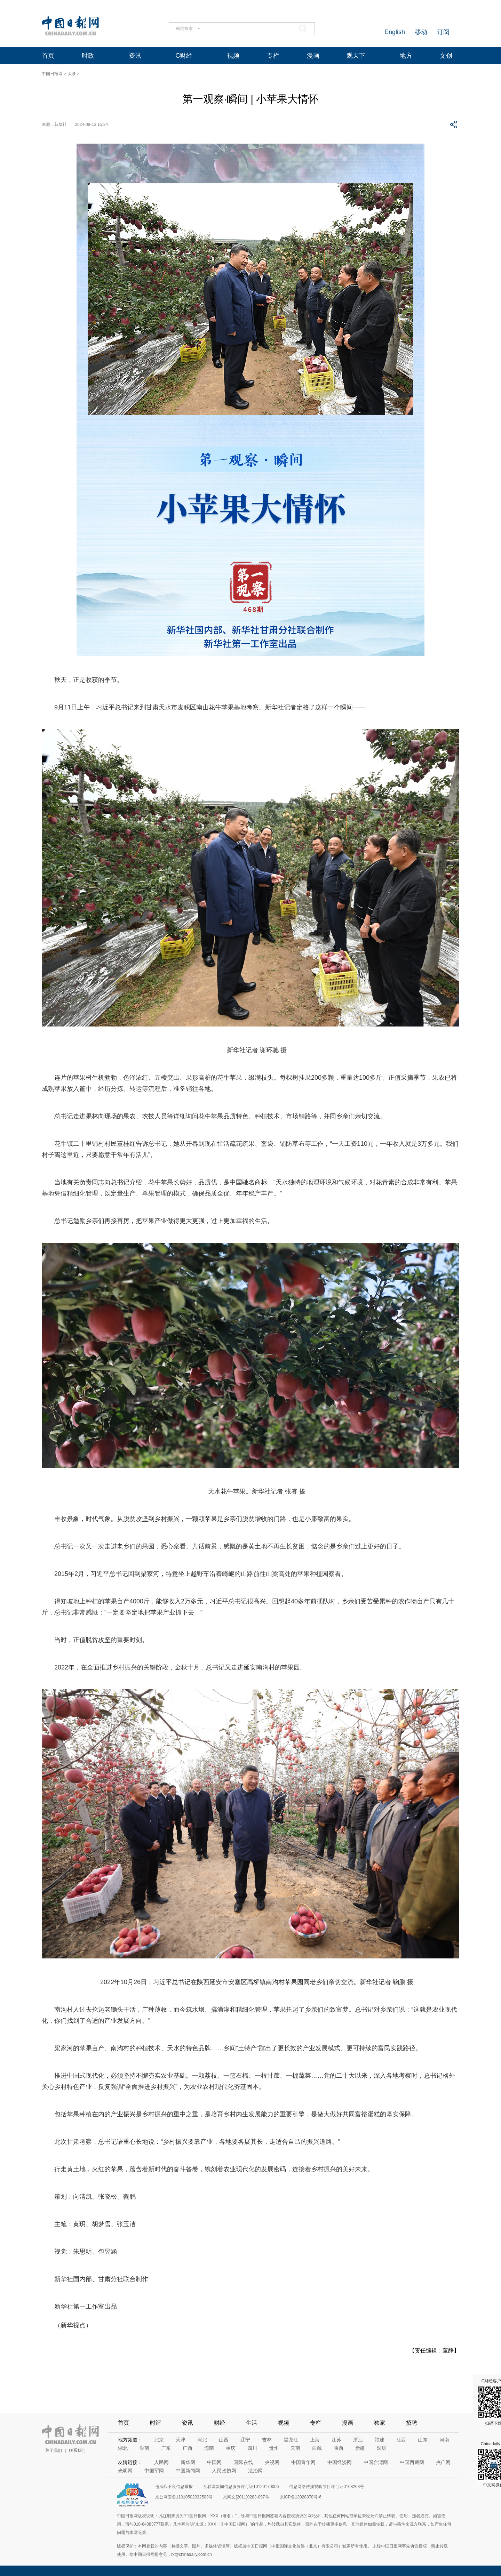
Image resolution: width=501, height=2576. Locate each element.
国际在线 (243, 2462)
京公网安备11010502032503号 (184, 2497)
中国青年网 (303, 2462)
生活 (251, 2423)
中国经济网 (339, 2462)
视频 (233, 55)
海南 (209, 2448)
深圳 (382, 2448)
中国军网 (154, 2470)
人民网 (161, 2462)
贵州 (274, 2448)
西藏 (317, 2448)
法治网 (255, 2470)
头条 (71, 73)
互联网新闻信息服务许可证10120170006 (241, 2486)
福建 (379, 2439)
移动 (421, 32)
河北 (202, 2439)
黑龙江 (291, 2439)
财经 (219, 2423)
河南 (444, 2439)
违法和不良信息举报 (174, 2486)
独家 (379, 2423)
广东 (166, 2448)
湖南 (144, 2448)
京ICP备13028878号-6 (300, 2497)
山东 (423, 2439)
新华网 (188, 2462)
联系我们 (77, 2450)
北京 (159, 2439)
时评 (155, 2423)
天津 (180, 2439)
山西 (224, 2439)
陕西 (338, 2448)
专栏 (273, 55)
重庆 (231, 2448)
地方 (406, 55)
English (394, 32)
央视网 (272, 2462)
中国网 (214, 2462)
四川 (252, 2448)
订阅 (443, 32)
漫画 (313, 55)
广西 (187, 2448)
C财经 (183, 55)
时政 (88, 55)
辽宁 (245, 2439)
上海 (315, 2439)
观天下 (356, 55)
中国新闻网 (188, 2470)
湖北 (123, 2448)
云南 (295, 2448)
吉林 (267, 2439)
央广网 (443, 2462)
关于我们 (53, 2450)
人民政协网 (224, 2470)
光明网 (125, 2470)
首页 (48, 55)
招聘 (411, 2423)
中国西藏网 (412, 2462)
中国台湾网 (376, 2462)
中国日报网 (52, 73)
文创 (446, 55)
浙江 (358, 2439)
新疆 (360, 2448)
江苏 (336, 2439)
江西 (401, 2439)
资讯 (135, 55)
